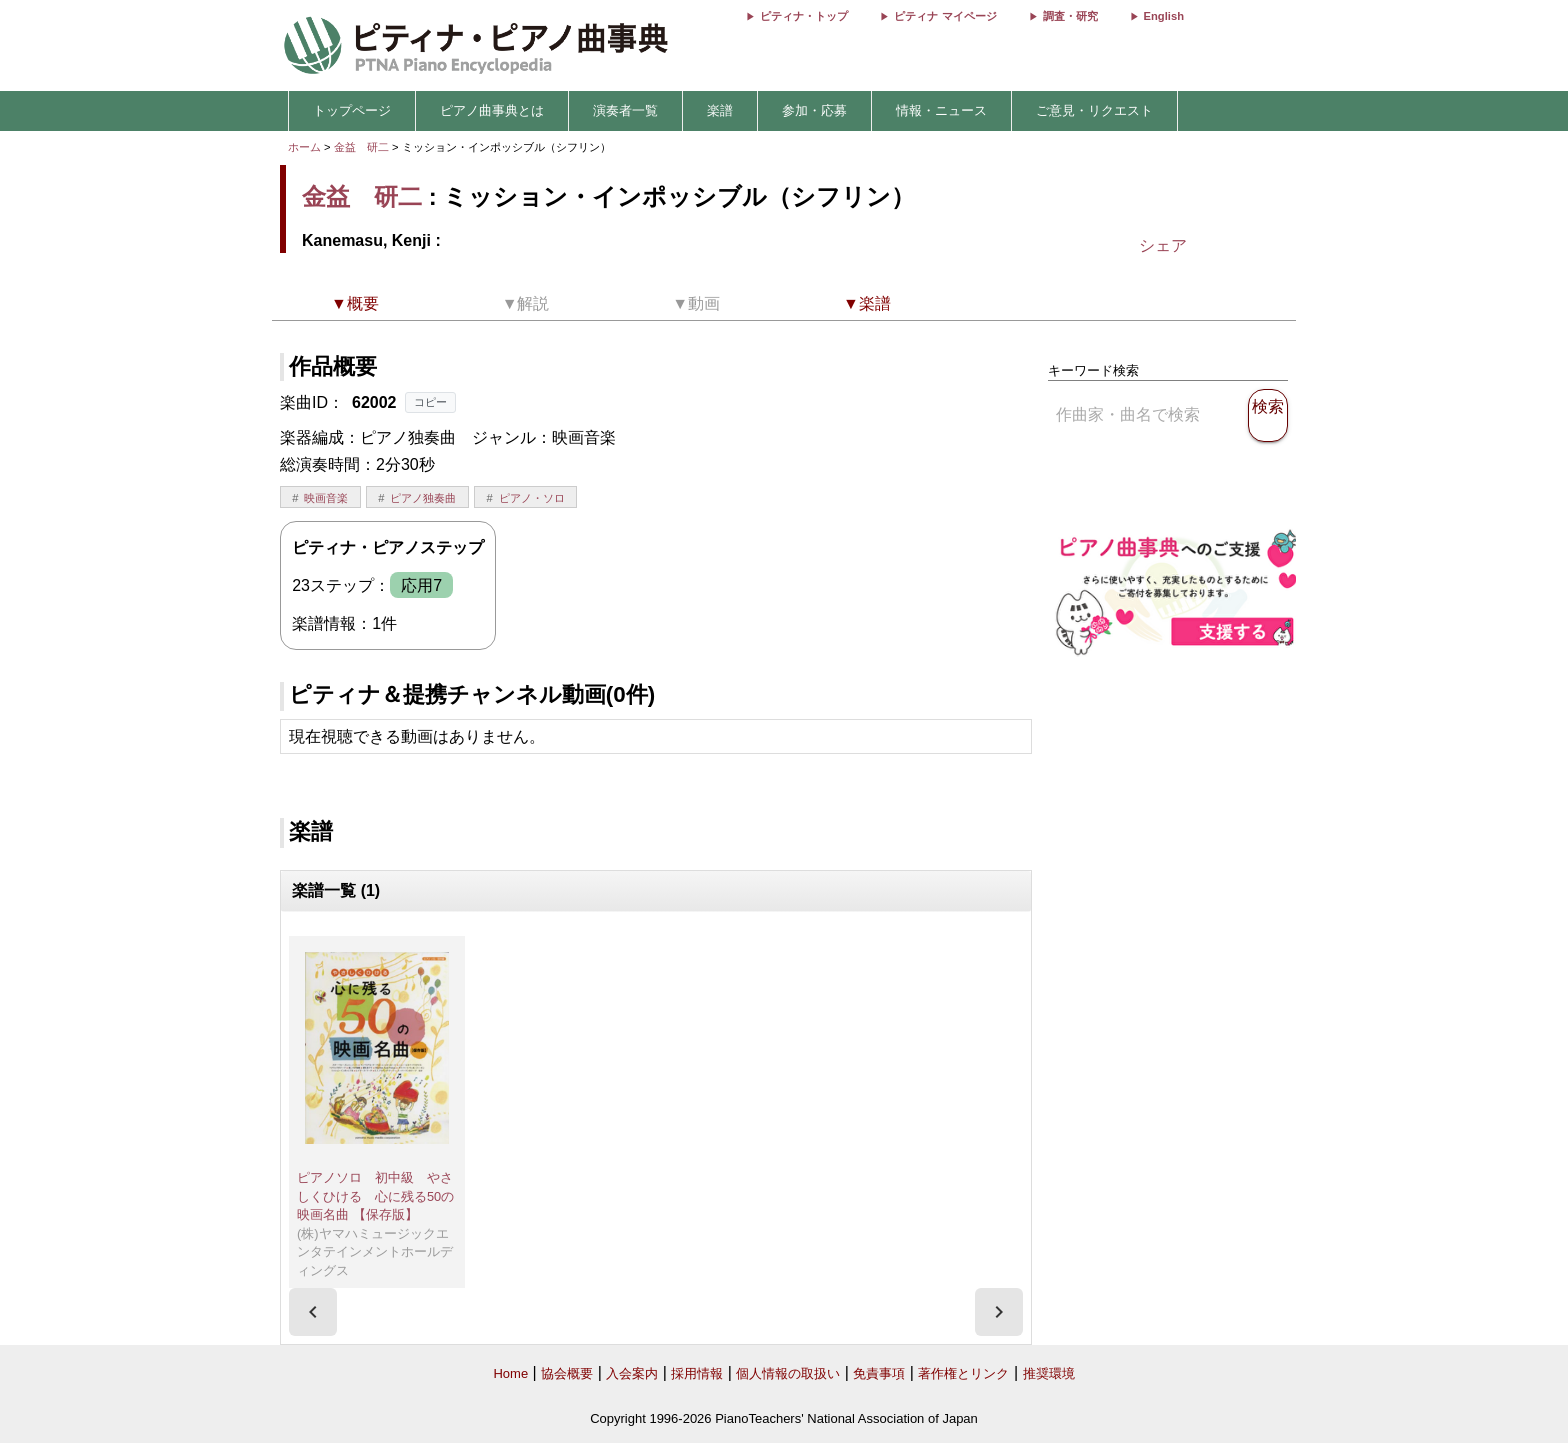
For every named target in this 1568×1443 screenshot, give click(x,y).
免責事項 (879, 1373)
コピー (430, 402)
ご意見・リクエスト (1094, 110)
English (1164, 16)
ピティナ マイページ (945, 16)
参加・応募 (814, 110)
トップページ (352, 110)
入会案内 (632, 1373)
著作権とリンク (963, 1373)
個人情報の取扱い (788, 1373)
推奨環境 (1049, 1373)
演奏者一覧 (625, 110)
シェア (1163, 245)
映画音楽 (326, 498)
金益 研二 (361, 147)
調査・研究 (1070, 16)
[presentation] (313, 1312)
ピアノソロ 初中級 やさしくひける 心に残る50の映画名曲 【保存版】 (375, 1196)
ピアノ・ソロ (532, 498)
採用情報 (697, 1373)
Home (510, 1373)
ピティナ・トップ (804, 16)
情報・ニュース (941, 110)
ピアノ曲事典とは (492, 110)
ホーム (304, 147)
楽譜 (720, 110)
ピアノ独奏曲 (423, 498)
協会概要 (567, 1373)
